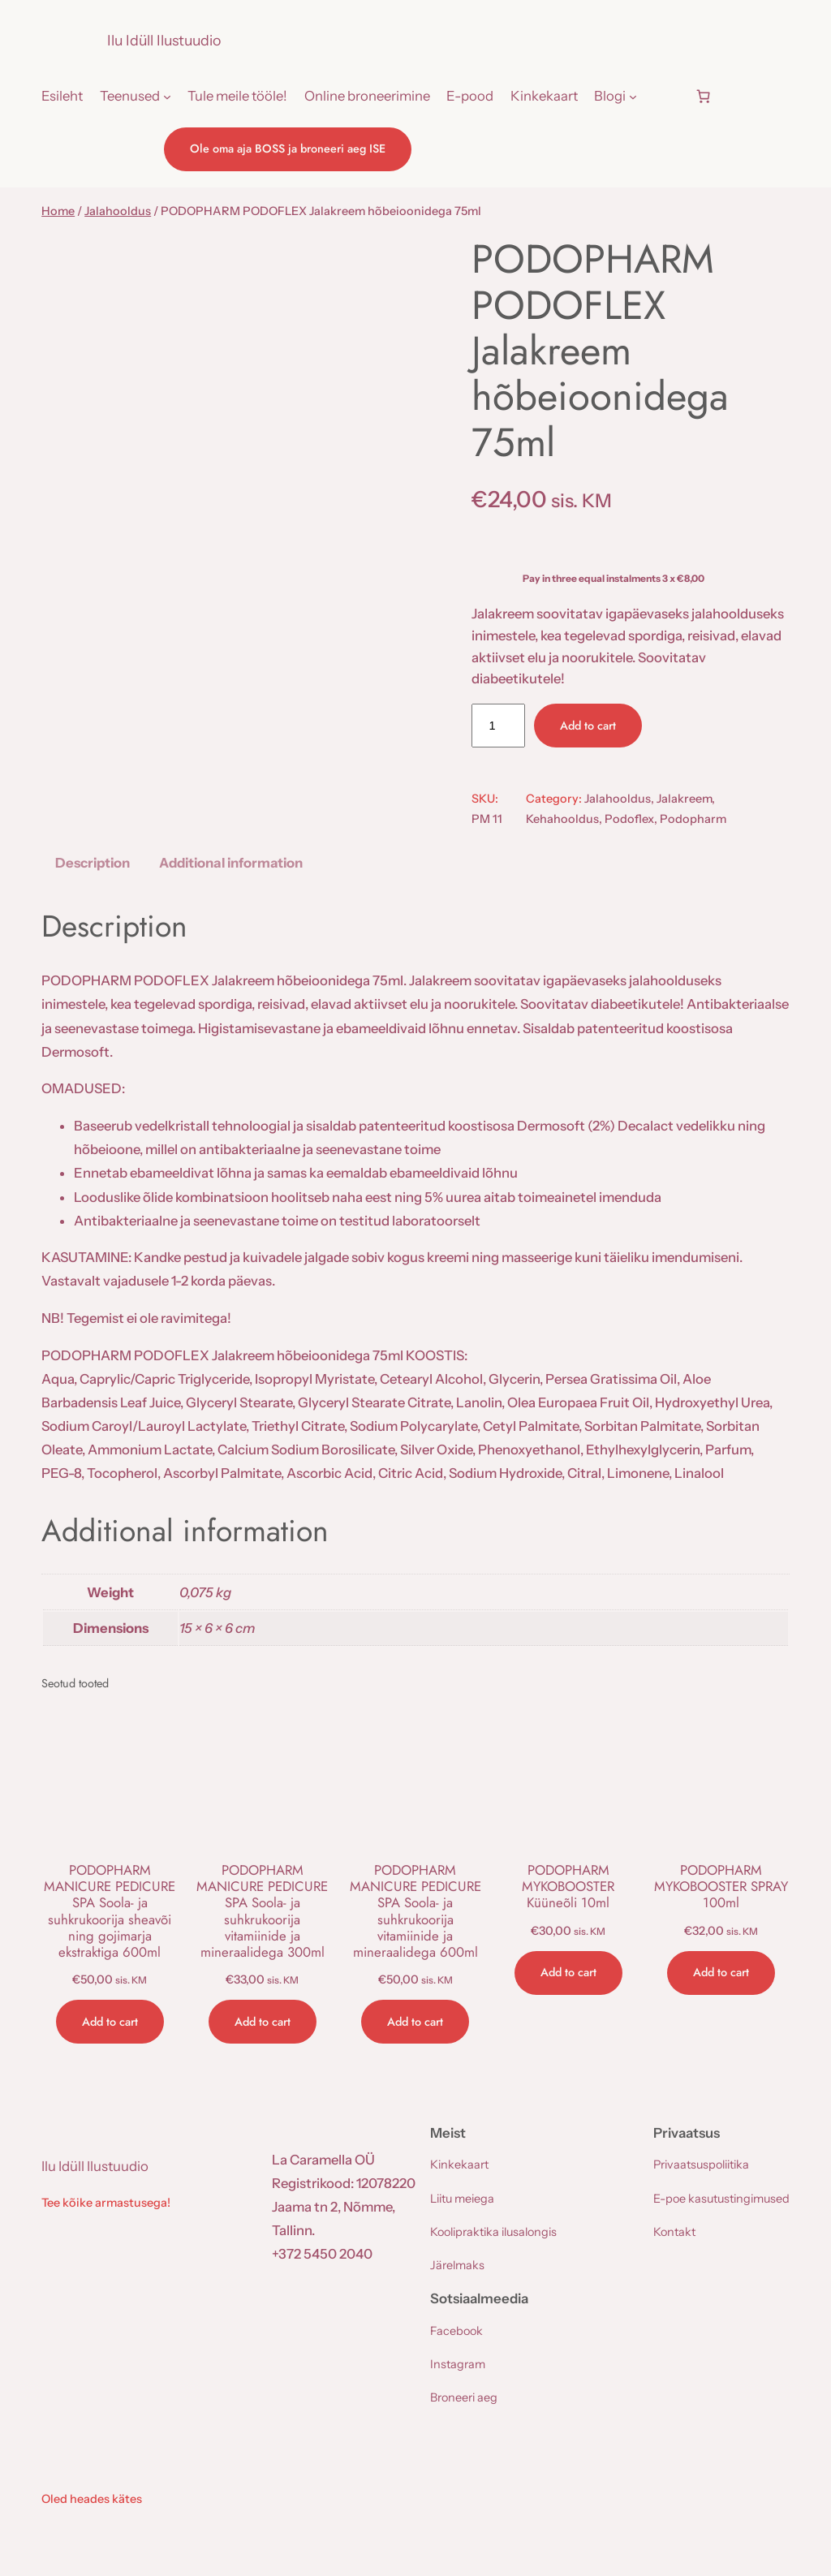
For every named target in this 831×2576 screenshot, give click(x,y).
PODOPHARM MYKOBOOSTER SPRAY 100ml (721, 1886)
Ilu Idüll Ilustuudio (164, 40)
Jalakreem (684, 798)
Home (58, 211)
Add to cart (588, 725)
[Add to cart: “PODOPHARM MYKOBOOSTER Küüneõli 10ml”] (568, 1973)
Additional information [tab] (231, 863)
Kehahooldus (562, 819)
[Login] (665, 96)
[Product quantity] (498, 725)
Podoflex (629, 819)
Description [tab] (92, 863)
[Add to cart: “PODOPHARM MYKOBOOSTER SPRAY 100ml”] (721, 1973)
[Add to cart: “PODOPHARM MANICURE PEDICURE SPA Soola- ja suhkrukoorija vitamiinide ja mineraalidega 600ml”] (415, 2022)
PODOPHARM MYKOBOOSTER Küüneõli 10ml (568, 1886)
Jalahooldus (117, 211)
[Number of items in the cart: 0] (703, 97)
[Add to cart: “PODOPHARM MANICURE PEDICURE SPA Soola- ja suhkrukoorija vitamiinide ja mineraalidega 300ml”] (262, 2022)
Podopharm (693, 819)
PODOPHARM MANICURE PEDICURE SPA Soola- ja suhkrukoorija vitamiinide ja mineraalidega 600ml (415, 1911)
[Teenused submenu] (167, 96)
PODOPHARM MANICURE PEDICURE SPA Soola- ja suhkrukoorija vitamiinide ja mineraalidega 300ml (262, 1911)
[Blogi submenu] (633, 96)
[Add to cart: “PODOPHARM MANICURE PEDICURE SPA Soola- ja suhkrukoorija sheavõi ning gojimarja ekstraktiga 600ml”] (110, 2022)
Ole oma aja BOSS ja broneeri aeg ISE (287, 148)
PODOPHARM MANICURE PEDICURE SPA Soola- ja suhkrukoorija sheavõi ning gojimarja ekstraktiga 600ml (109, 1911)
